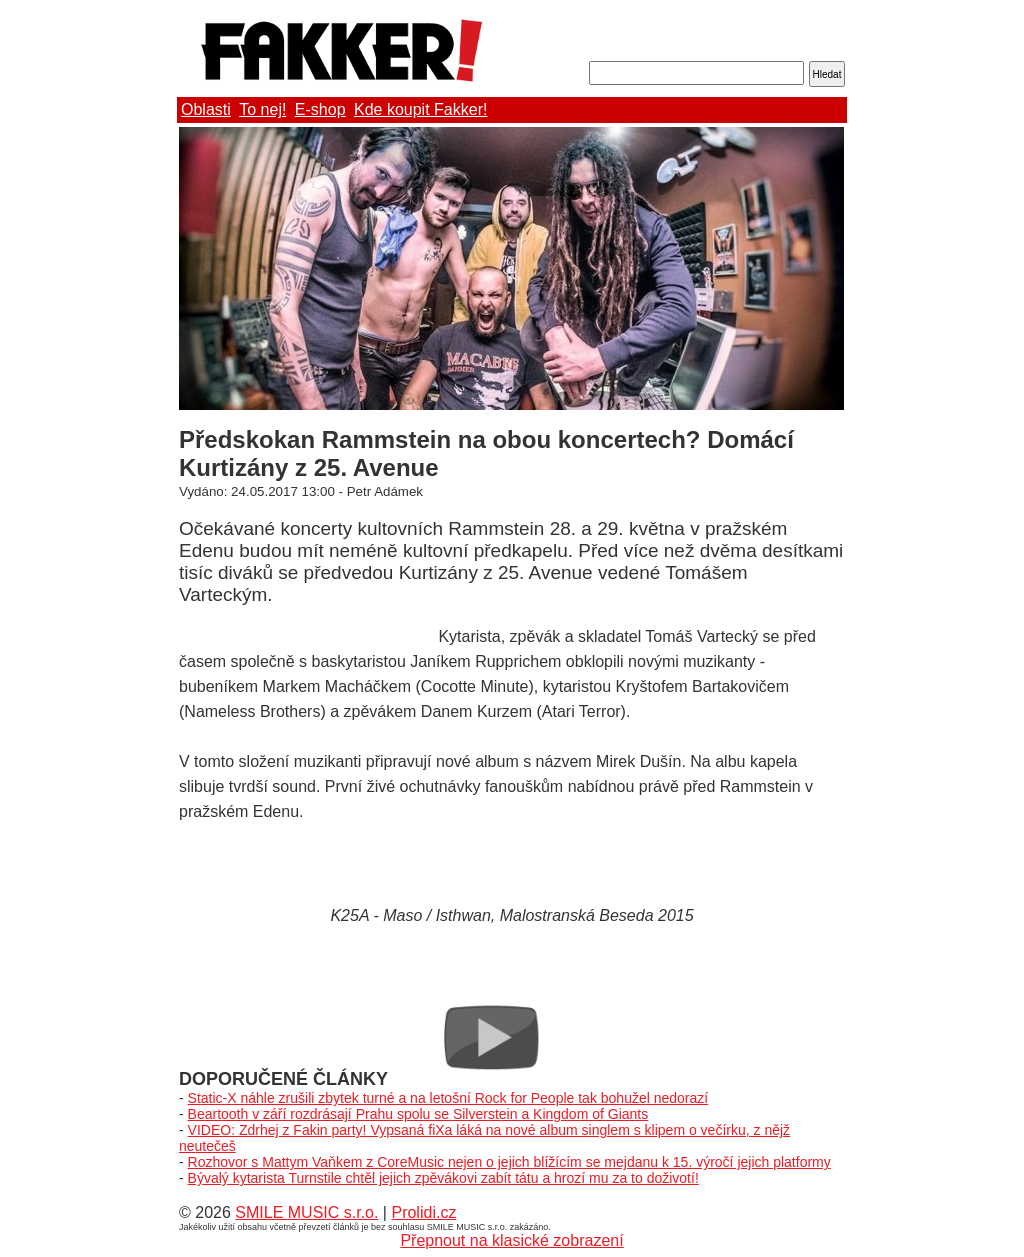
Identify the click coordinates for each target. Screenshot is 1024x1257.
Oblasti (206, 109)
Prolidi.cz (423, 1212)
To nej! (262, 109)
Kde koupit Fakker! (420, 109)
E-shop (320, 109)
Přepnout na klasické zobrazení (511, 1240)
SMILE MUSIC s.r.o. (306, 1212)
